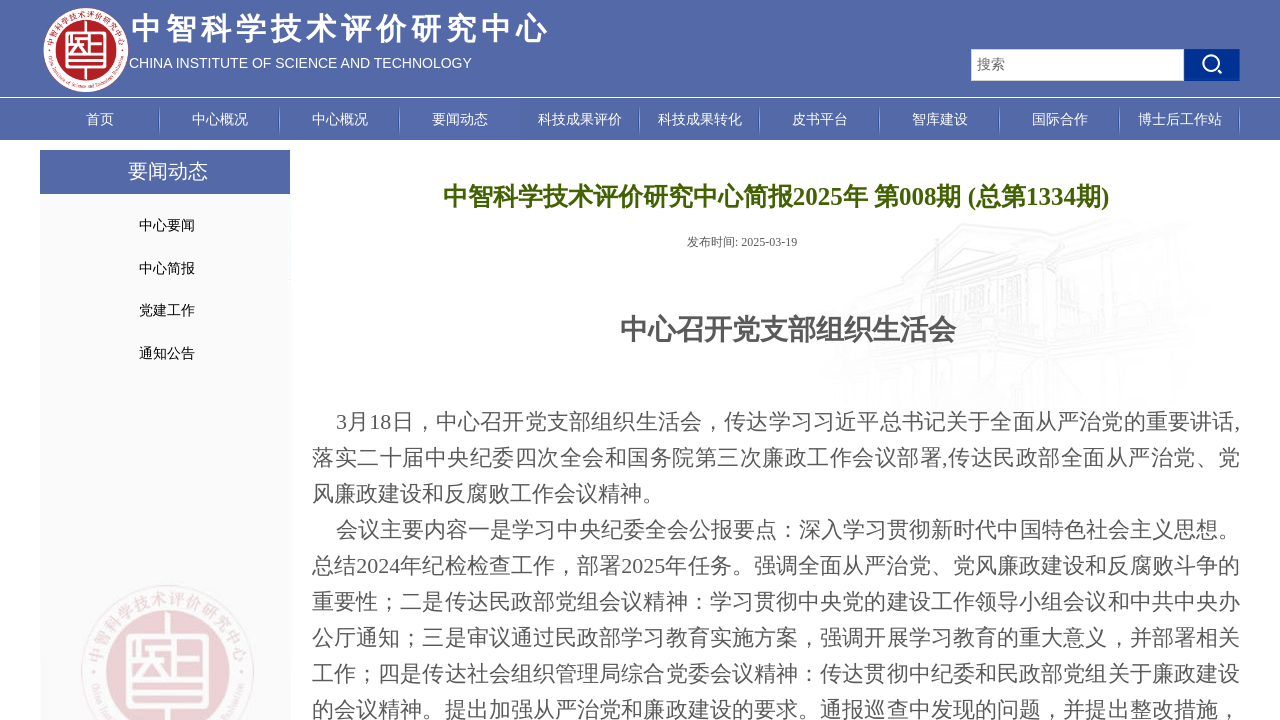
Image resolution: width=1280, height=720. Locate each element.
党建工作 (167, 310)
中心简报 (167, 268)
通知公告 (167, 353)
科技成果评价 (580, 119)
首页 (100, 119)
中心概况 (220, 119)
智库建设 (940, 119)
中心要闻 (167, 225)
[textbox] (1077, 65)
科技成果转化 (700, 119)
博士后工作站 (1180, 119)
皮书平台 (820, 119)
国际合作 (1060, 119)
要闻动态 (460, 119)
